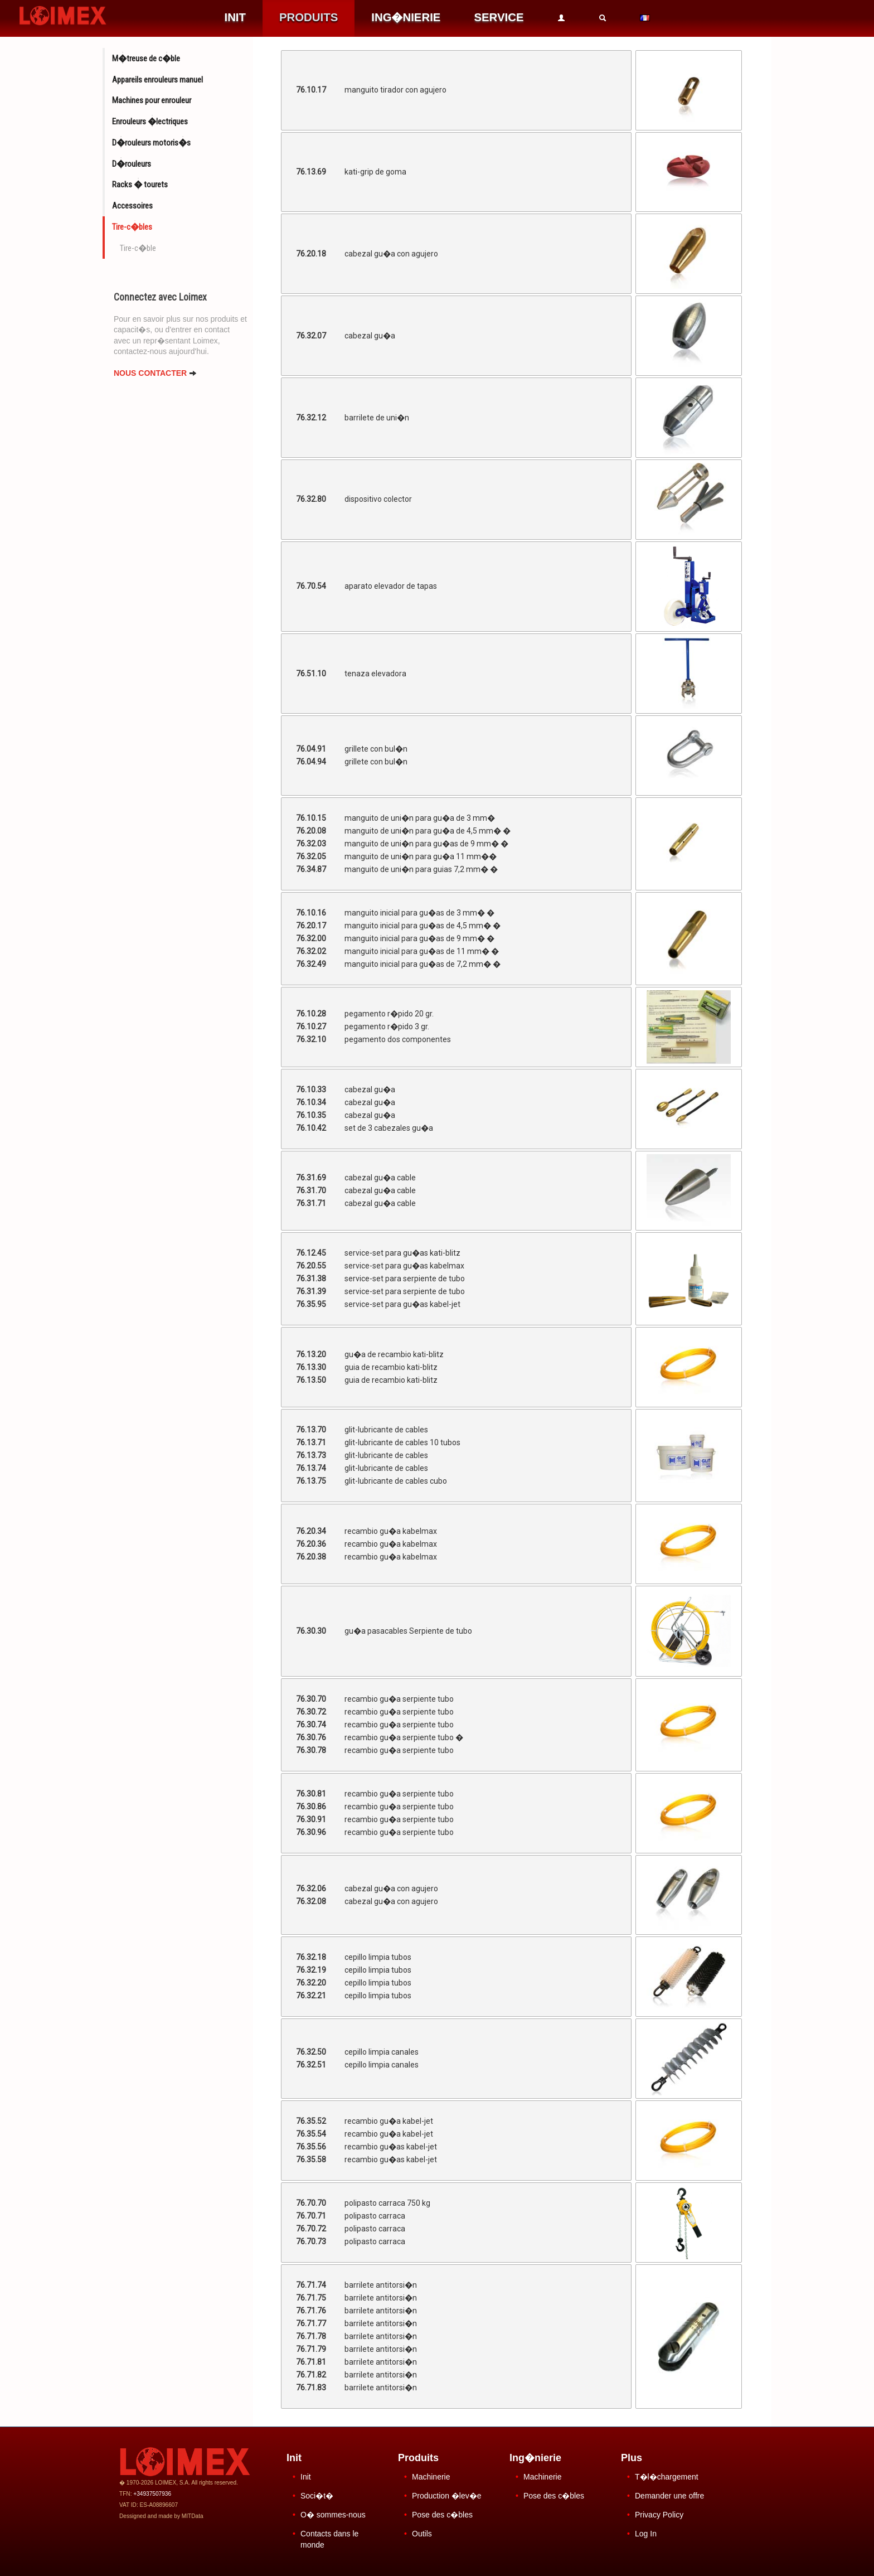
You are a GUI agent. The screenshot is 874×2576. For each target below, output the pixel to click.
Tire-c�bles (132, 227)
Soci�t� (316, 2495)
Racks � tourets (140, 185)
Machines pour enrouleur (151, 100)
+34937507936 (152, 2494)
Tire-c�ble (138, 248)
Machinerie (431, 2476)
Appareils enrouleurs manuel (157, 80)
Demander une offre (669, 2495)
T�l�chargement (666, 2476)
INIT (234, 17)
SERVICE (498, 17)
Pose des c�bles (442, 2514)
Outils (422, 2533)
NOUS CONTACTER (155, 373)
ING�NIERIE (405, 17)
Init (305, 2476)
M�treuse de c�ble (146, 59)
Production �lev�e (447, 2495)
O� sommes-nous (333, 2514)
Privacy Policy (659, 2514)
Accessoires (132, 206)
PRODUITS (308, 17)
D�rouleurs (131, 164)
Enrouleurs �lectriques (150, 122)
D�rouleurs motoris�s (151, 143)
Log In (646, 2533)
